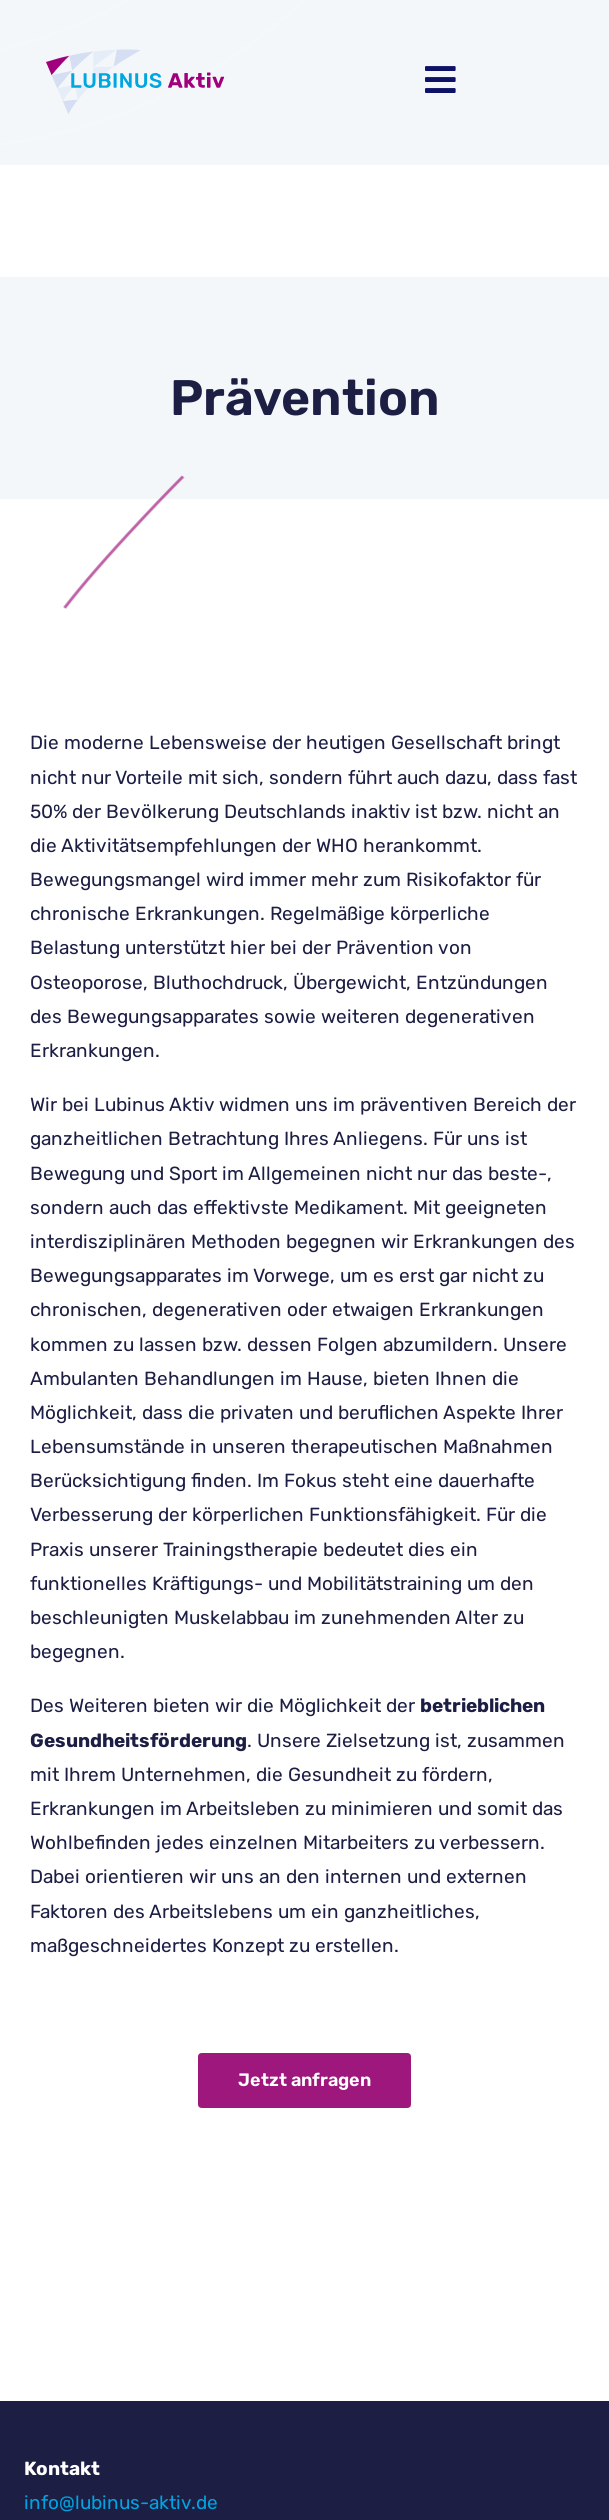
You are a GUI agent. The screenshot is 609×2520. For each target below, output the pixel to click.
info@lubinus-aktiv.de (121, 2502)
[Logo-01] (145, 49)
